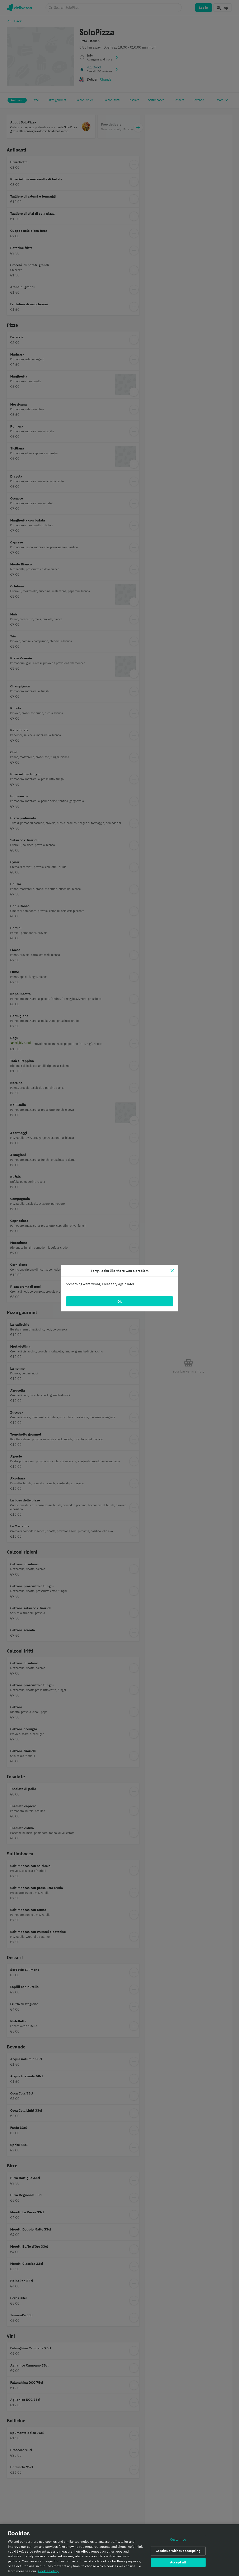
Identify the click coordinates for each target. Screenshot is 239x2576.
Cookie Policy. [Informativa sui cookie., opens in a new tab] (48, 2572)
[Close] (172, 1270)
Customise (178, 2541)
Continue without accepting (178, 2552)
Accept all (178, 2563)
